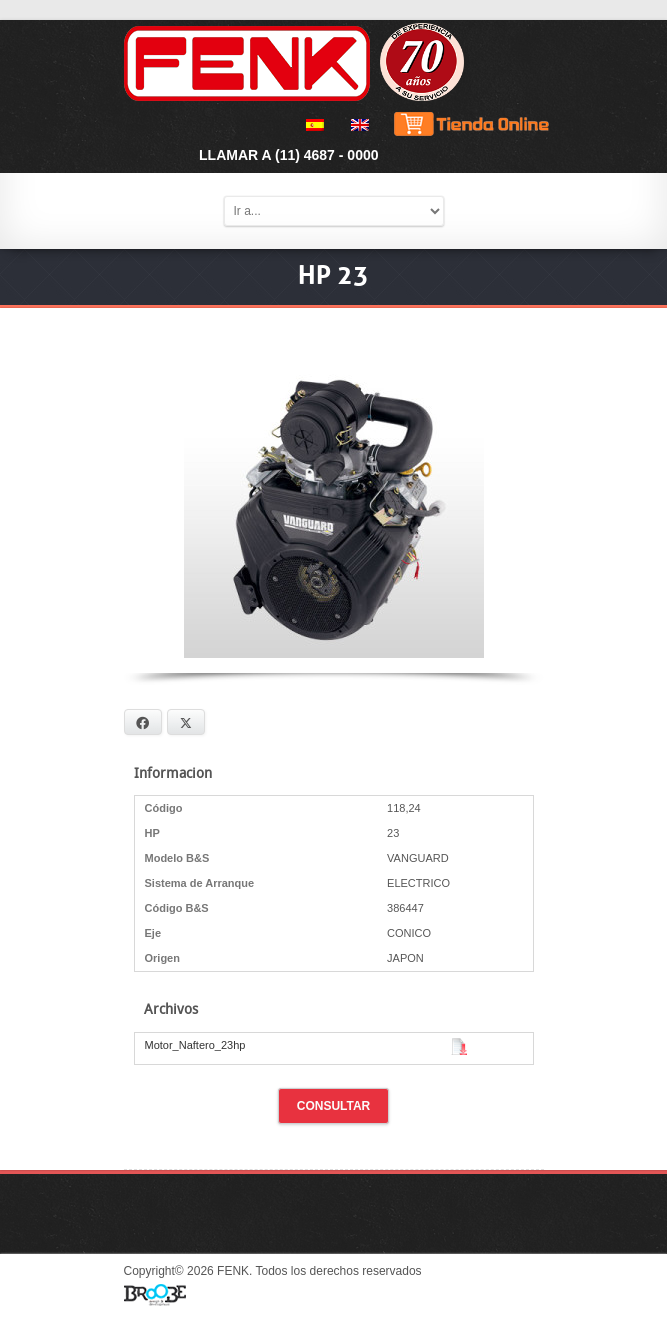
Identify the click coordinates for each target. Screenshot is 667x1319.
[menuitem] (311, 125)
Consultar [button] (334, 1106)
